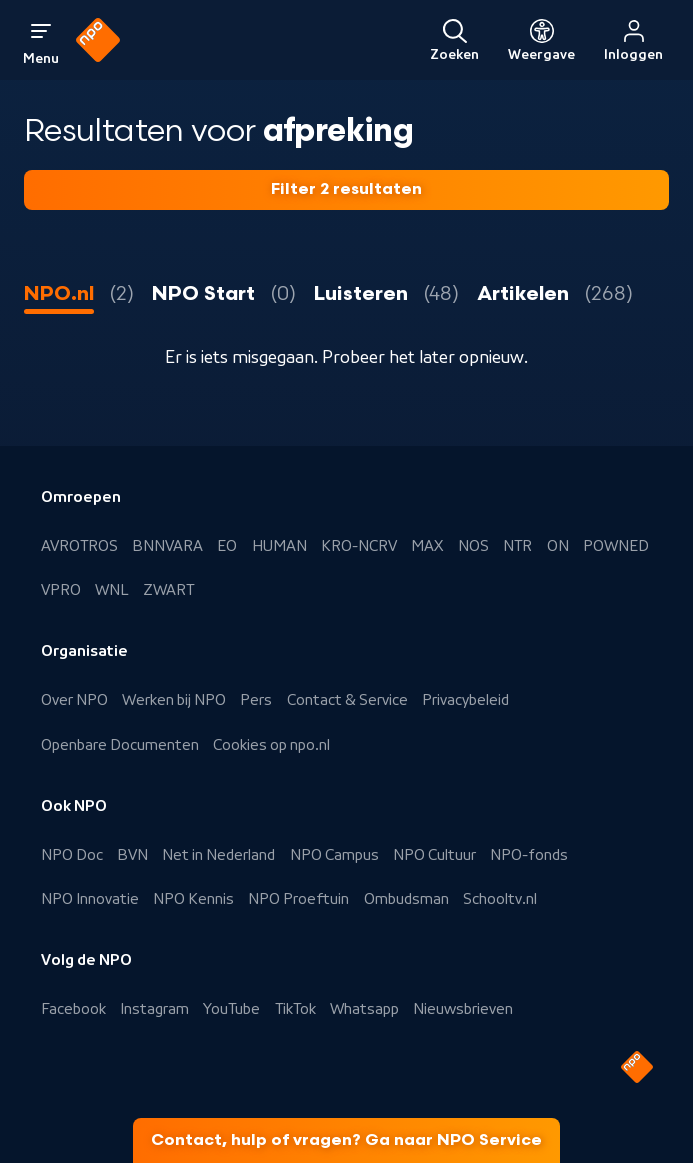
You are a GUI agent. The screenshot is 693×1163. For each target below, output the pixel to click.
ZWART (168, 590)
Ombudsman (406, 899)
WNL (112, 590)
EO (227, 546)
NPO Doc (72, 855)
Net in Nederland (218, 855)
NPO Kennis (193, 899)
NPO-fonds (529, 855)
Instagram (154, 1009)
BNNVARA (167, 546)
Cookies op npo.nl (271, 745)
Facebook (73, 1009)
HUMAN (279, 546)
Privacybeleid (465, 700)
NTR (517, 546)
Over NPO (74, 700)
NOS (473, 546)
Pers (256, 700)
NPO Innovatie (90, 899)
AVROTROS (79, 546)
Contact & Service (347, 700)
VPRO (61, 590)
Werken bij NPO (174, 700)
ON (558, 546)
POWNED (616, 546)
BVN (132, 855)
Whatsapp (364, 1009)
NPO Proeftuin (298, 899)
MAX (427, 546)
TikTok (295, 1009)
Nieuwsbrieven (463, 1009)
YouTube (231, 1009)
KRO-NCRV (359, 546)
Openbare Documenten (120, 745)
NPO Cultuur (434, 855)
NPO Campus (334, 855)
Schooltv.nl (500, 899)
